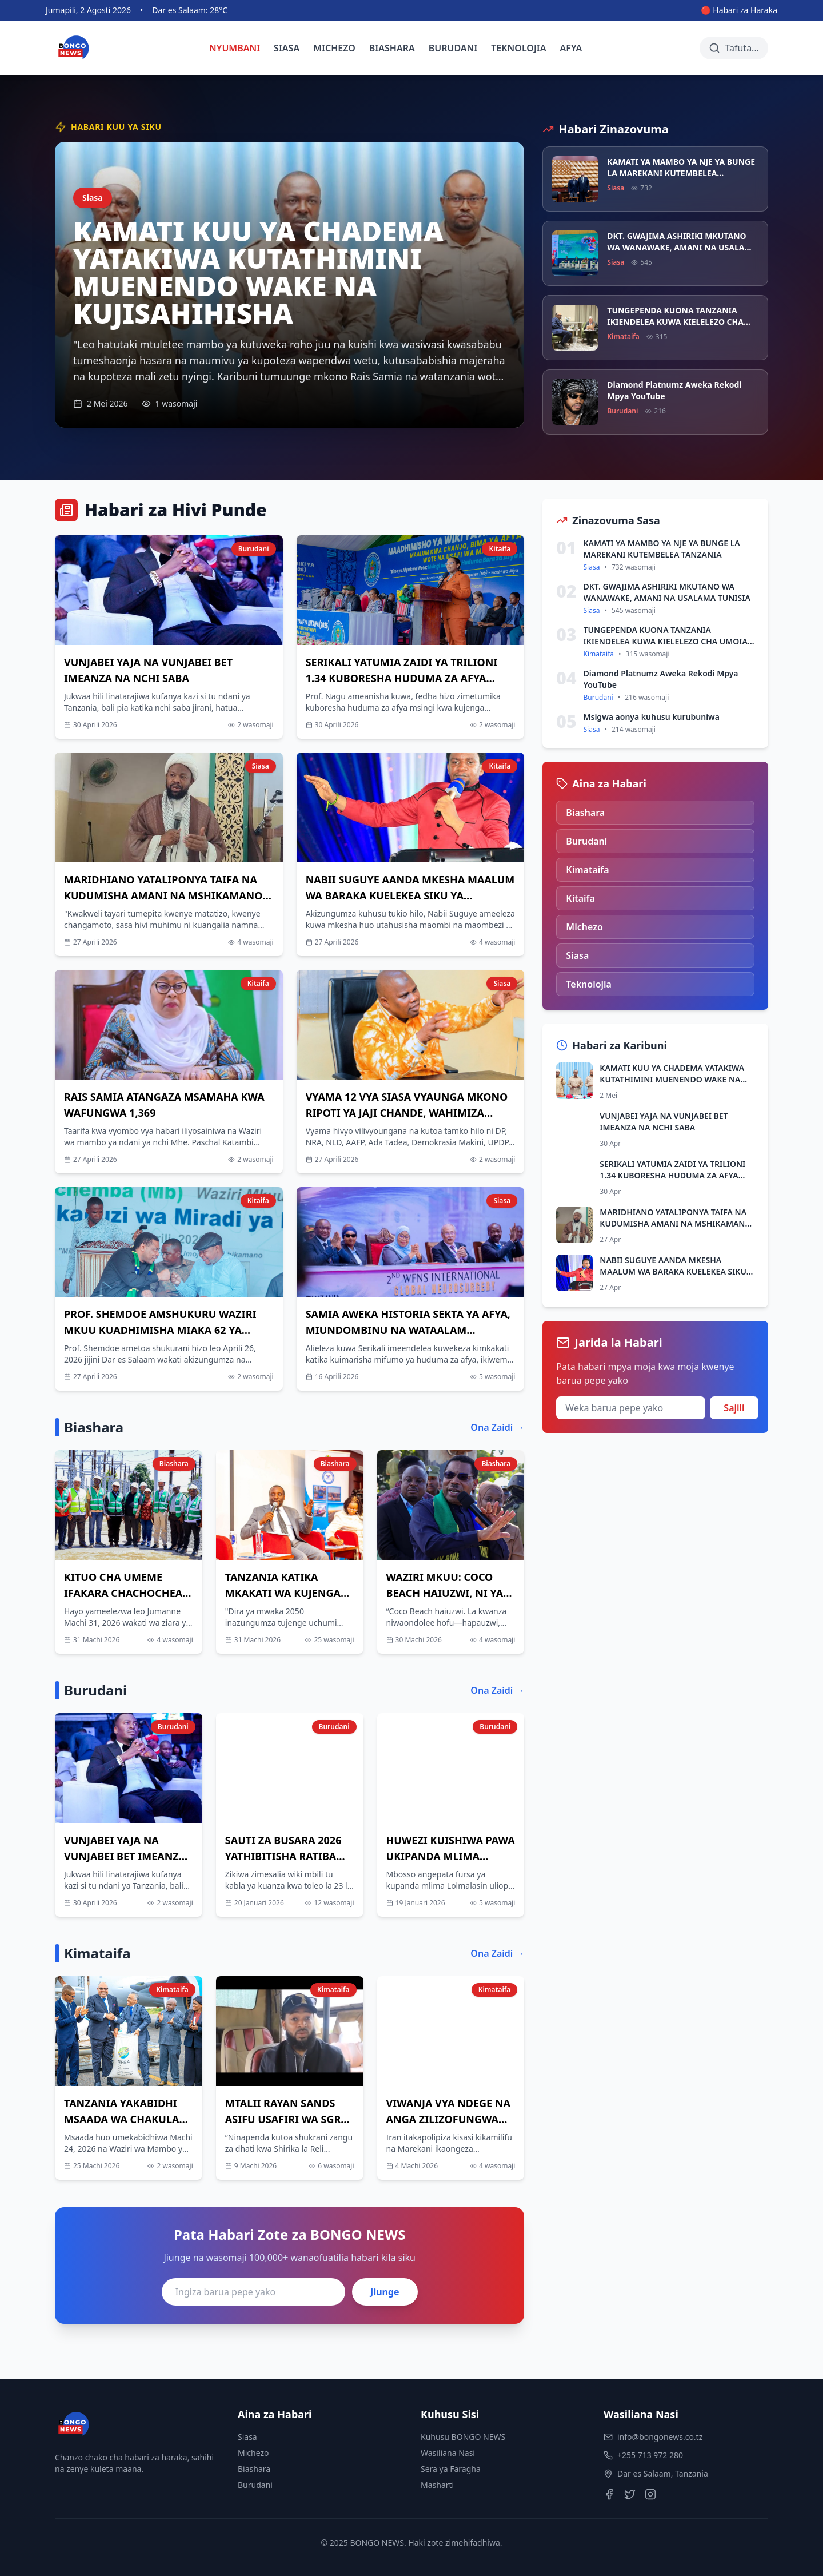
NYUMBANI (234, 48)
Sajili (734, 1408)
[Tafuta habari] (734, 48)
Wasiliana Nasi (448, 2452)
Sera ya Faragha (451, 2468)
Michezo (253, 2452)
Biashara (254, 2468)
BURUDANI (453, 48)
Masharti (437, 2484)
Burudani (255, 2484)
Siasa (247, 2436)
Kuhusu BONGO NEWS (463, 2436)
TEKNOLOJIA (518, 48)
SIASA (286, 48)
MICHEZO (334, 48)
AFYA (571, 48)
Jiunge (384, 2292)
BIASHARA (392, 48)
